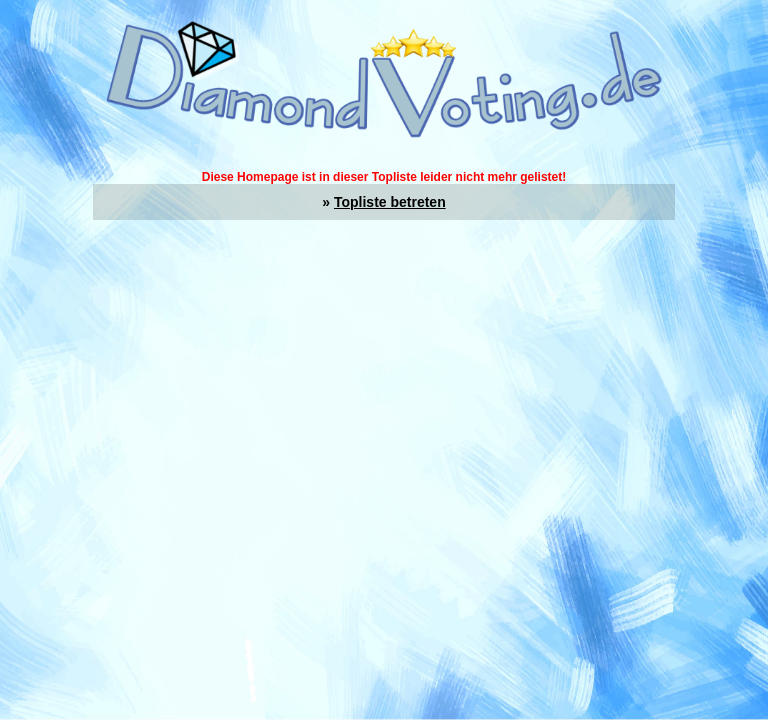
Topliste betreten (390, 202)
